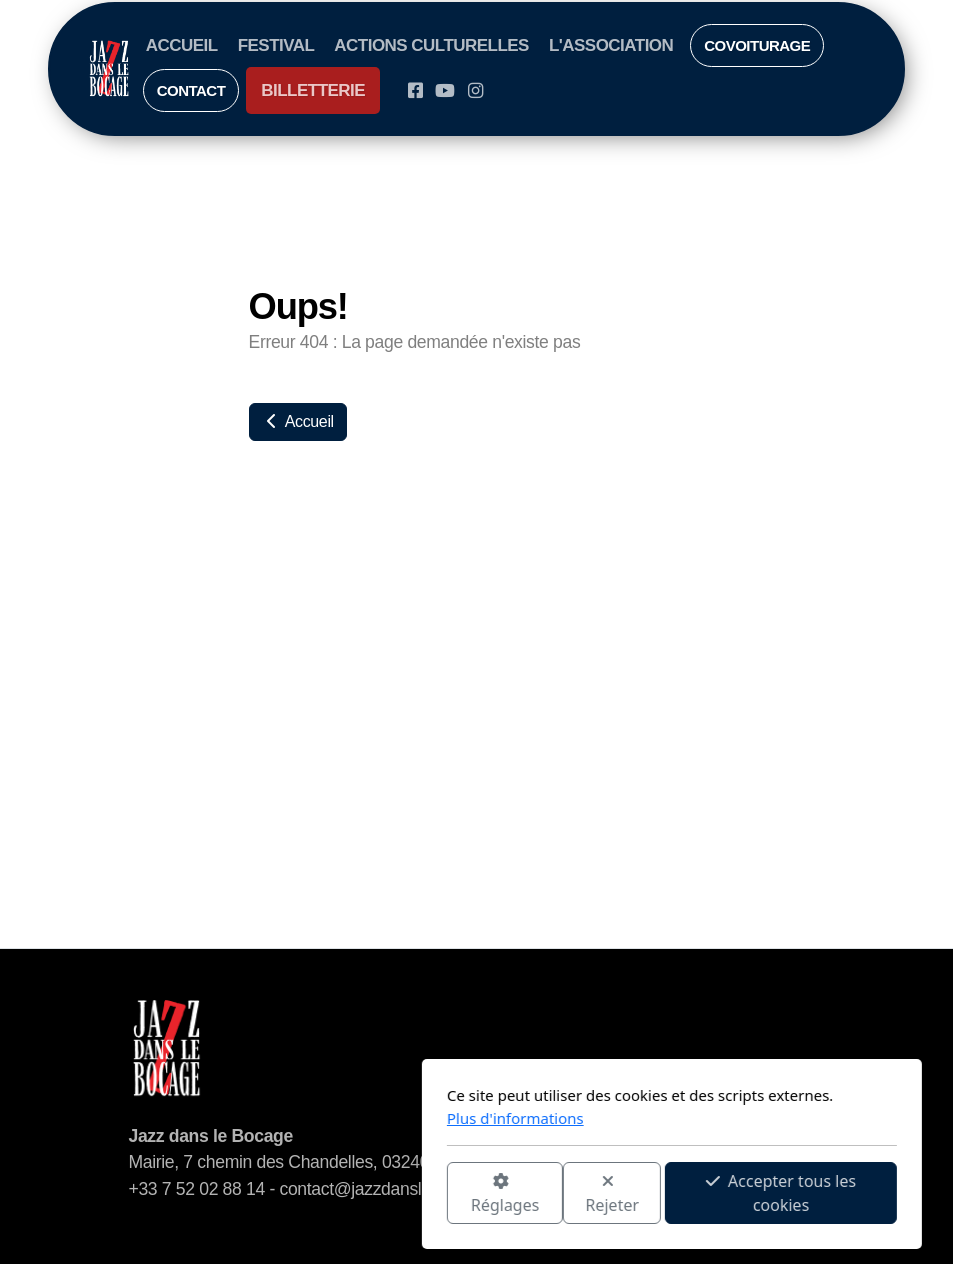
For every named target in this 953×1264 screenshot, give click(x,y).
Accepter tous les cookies (586, 1193)
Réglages (309, 1194)
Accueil (298, 421)
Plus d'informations (320, 1118)
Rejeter (417, 1194)
